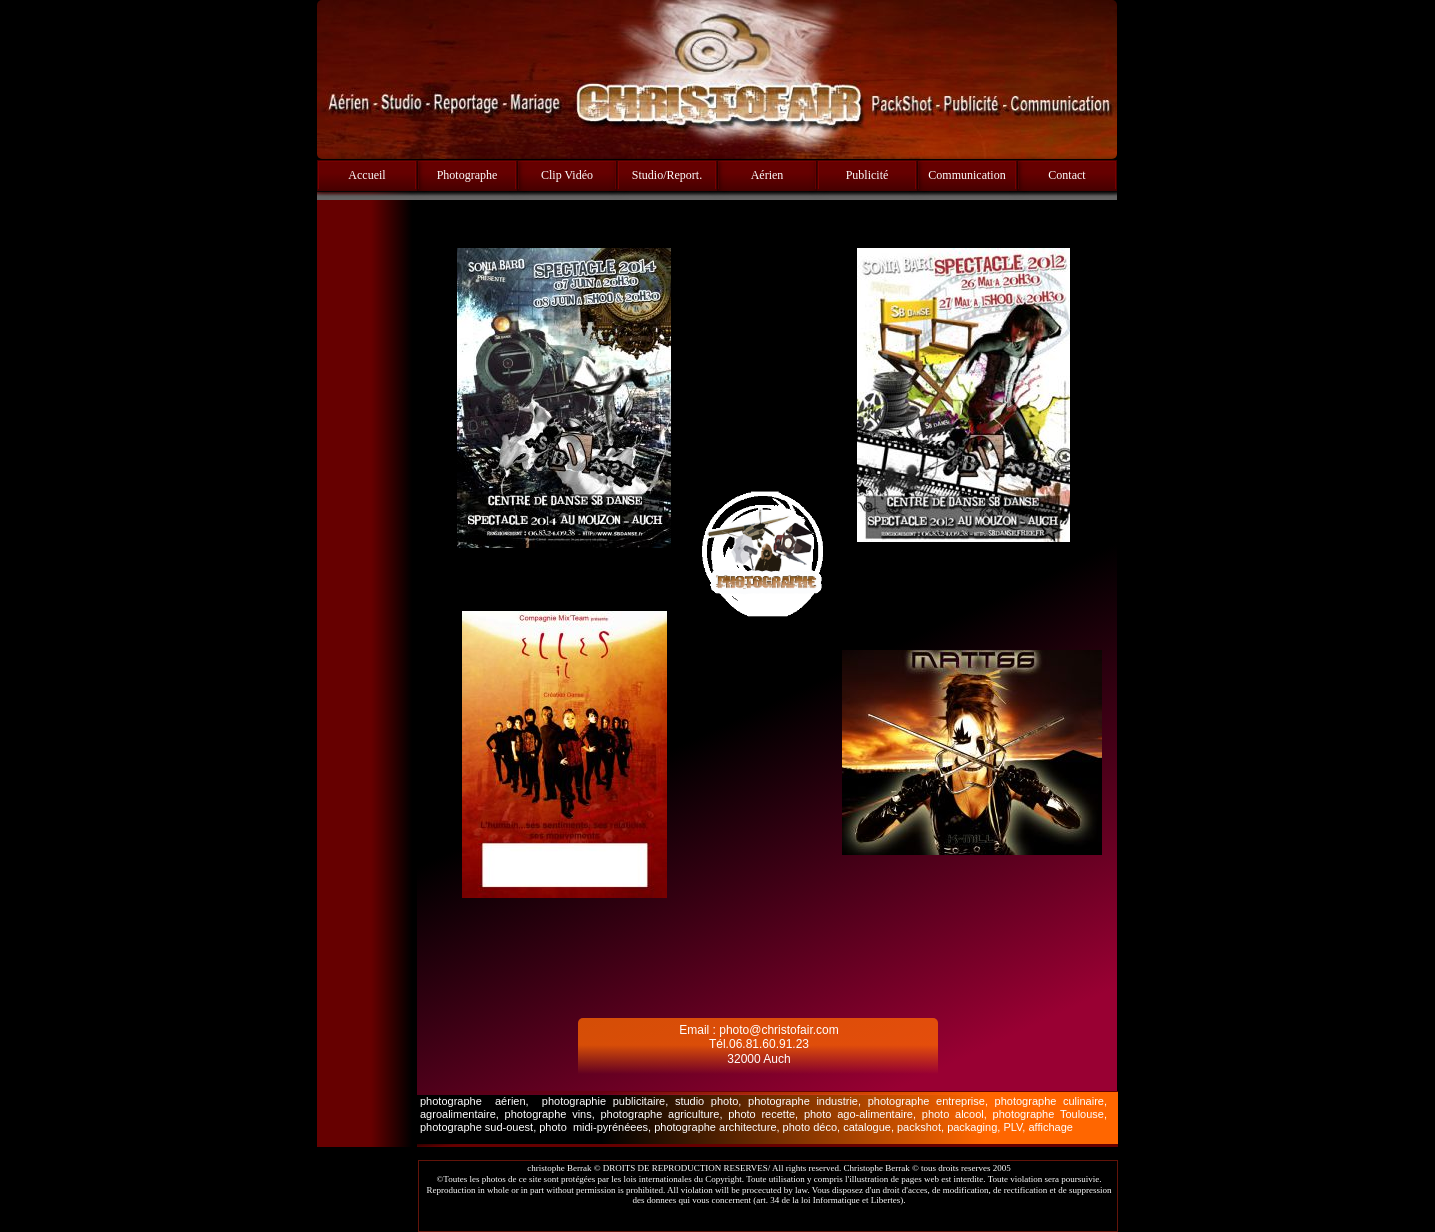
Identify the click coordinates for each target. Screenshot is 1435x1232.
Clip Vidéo (567, 175)
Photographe (467, 175)
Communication (966, 175)
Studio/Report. (667, 175)
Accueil (366, 175)
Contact (1066, 175)
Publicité (867, 175)
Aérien (767, 175)
